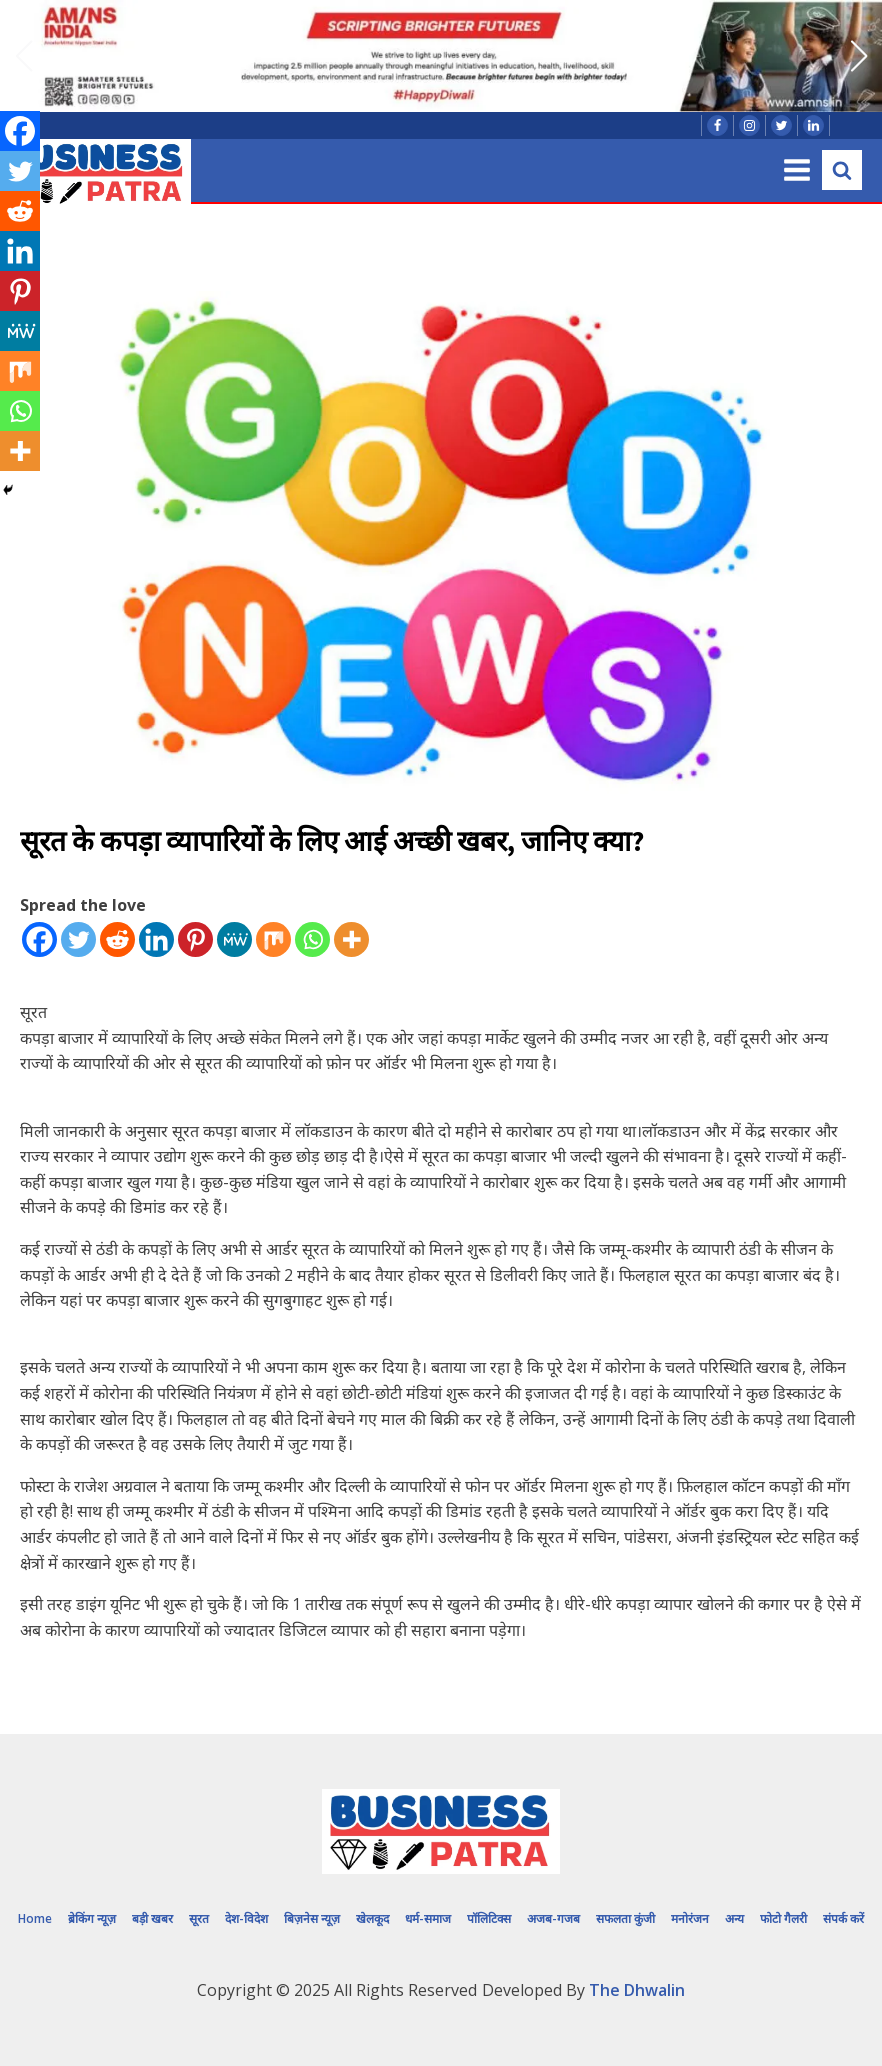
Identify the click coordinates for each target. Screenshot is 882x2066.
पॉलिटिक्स (489, 1918)
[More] (351, 939)
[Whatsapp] (312, 939)
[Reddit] (117, 939)
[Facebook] (39, 939)
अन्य (734, 1918)
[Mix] (273, 939)
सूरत (199, 1918)
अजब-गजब (553, 1918)
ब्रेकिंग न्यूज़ (92, 1918)
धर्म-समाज (428, 1918)
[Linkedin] (156, 939)
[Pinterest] (195, 939)
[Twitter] (78, 939)
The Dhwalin (637, 1990)
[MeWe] (234, 939)
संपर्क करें (843, 1918)
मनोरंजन (690, 1918)
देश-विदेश (246, 1918)
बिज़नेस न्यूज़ (312, 1918)
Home (35, 1918)
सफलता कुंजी (625, 1918)
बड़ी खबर (152, 1918)
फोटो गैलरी (783, 1918)
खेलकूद (372, 1918)
